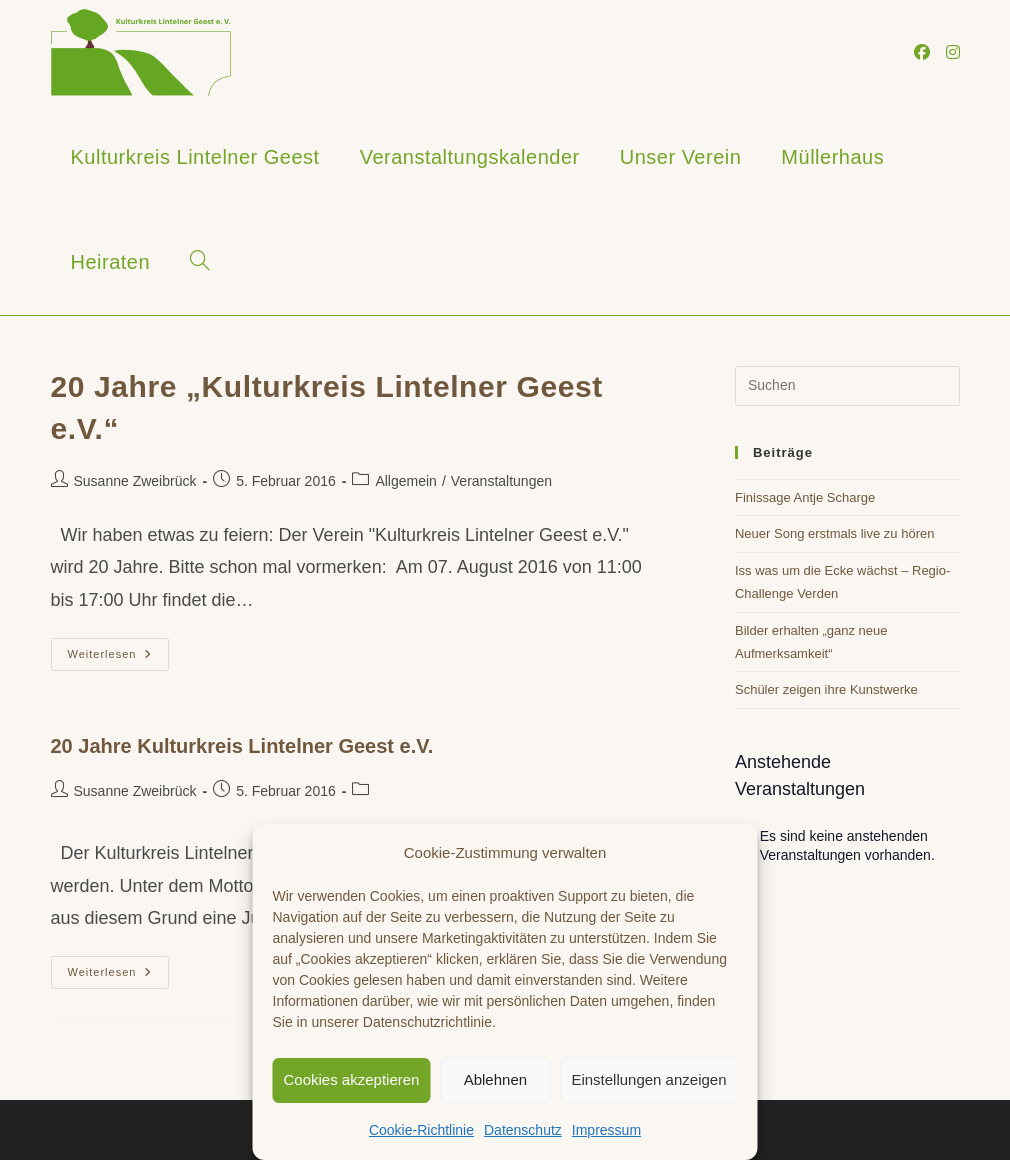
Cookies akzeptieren (352, 1079)
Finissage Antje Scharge (805, 497)
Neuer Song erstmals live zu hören (834, 533)
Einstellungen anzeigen (648, 1079)
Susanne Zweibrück (135, 481)
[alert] (847, 846)
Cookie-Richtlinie (421, 1130)
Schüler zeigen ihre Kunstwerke (826, 689)
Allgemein (405, 481)
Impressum (606, 1130)
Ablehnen (495, 1079)
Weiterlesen (119, 659)
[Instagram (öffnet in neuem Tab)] (953, 52)
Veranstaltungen (501, 481)
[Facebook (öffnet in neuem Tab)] (922, 52)
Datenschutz (523, 1130)
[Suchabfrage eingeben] (847, 386)
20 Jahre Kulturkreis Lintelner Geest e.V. (242, 746)
